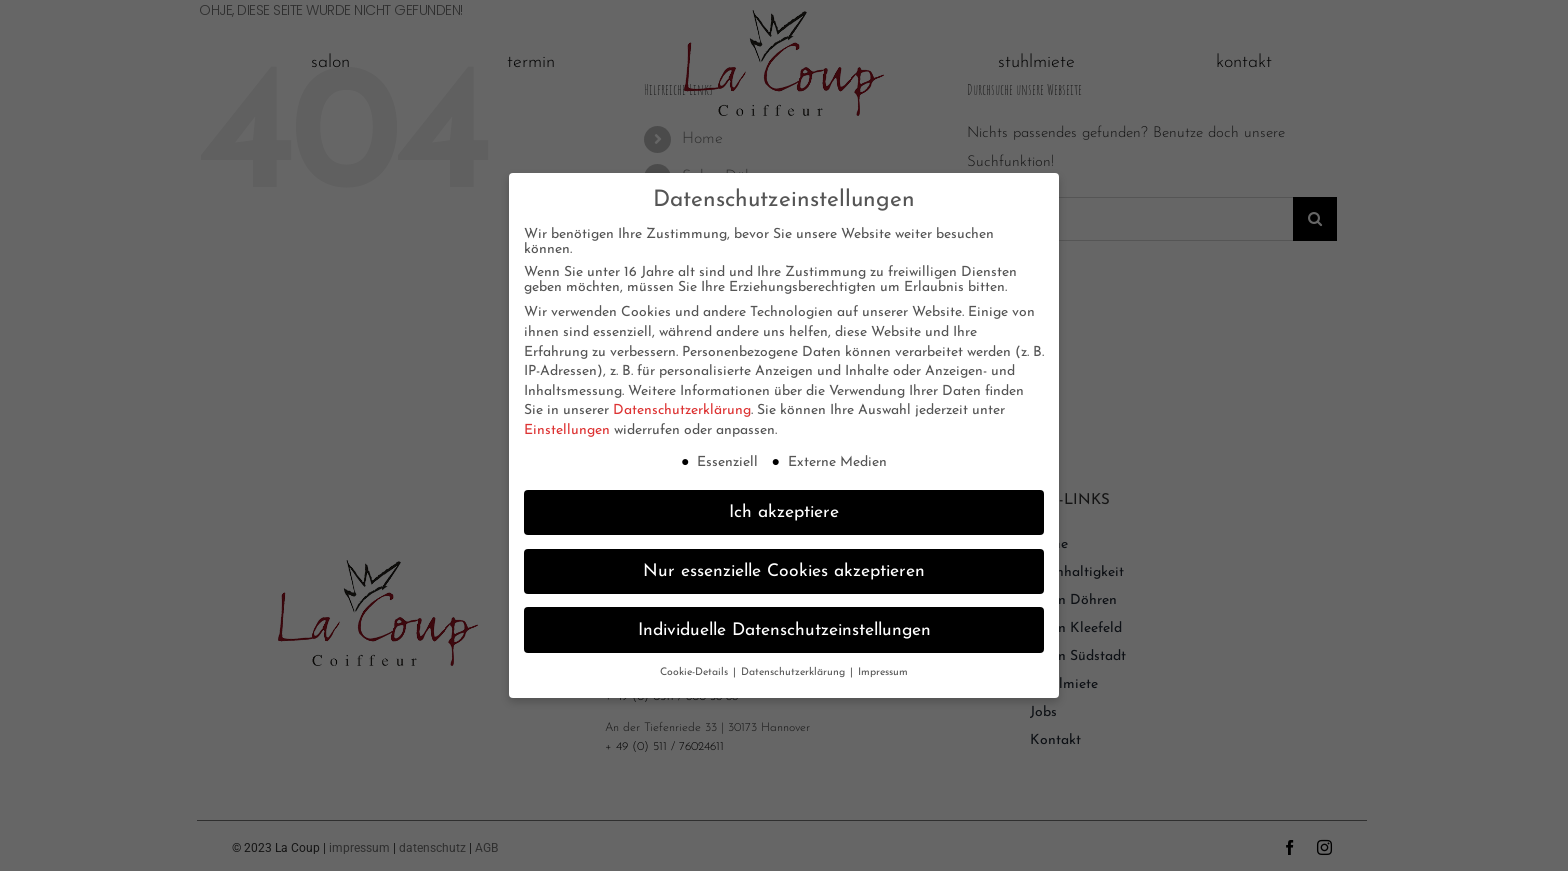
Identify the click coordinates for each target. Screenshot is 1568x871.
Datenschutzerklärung (682, 405)
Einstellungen (567, 425)
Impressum (883, 667)
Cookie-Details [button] (695, 667)
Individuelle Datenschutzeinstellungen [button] (784, 624)
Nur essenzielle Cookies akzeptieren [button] (784, 565)
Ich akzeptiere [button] (784, 506)
